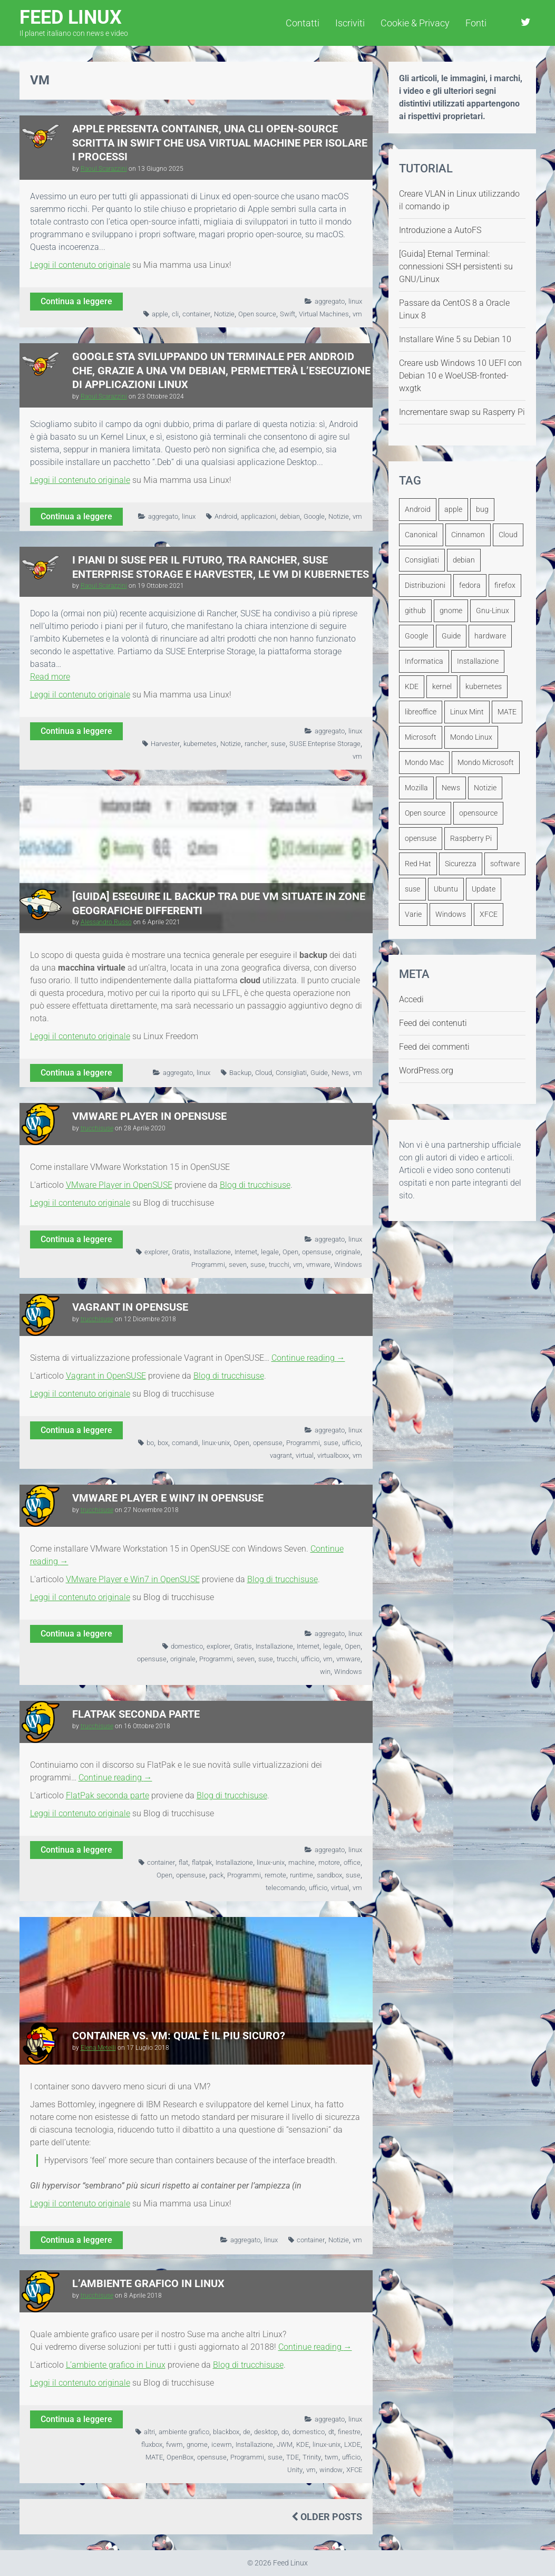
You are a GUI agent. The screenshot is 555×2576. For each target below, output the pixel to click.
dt (331, 2432)
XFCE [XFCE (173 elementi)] (489, 914)
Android (226, 516)
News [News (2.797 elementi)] (451, 787)
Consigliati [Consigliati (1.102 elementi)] (422, 560)
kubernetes (200, 744)
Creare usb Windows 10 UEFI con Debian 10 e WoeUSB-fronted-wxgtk (460, 375)
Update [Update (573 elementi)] (483, 889)
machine (301, 1862)
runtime (301, 1875)
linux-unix (216, 1443)
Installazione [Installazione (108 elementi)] (478, 661)
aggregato (330, 301)
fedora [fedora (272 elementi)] (470, 585)
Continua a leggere (76, 301)
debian (290, 516)
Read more (50, 677)
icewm (221, 2444)
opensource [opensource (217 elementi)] (478, 813)
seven (238, 1264)
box (163, 1443)
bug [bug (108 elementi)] (482, 509)
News (340, 1073)
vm (357, 314)
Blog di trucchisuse (255, 1185)
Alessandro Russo (106, 922)
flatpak (202, 1862)
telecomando (285, 1888)
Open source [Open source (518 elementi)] (425, 813)
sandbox (329, 1875)
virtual (305, 1455)
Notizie (224, 314)
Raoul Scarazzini (104, 168)
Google (314, 516)
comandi (185, 1443)
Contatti (302, 22)
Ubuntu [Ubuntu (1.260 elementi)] (446, 889)
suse (278, 744)
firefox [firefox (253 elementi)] (504, 585)
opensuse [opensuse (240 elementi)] (420, 838)
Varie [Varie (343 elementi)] (413, 914)
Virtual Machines (324, 314)
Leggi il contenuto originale (80, 265)
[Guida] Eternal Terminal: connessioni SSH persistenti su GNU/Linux (456, 266)
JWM (285, 2444)
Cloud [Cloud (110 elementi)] (508, 534)
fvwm (174, 2444)
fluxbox (151, 2444)
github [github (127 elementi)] (415, 610)
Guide (319, 1073)
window (331, 2470)
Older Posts (326, 2516)
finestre (349, 2432)
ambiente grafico (184, 2432)
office (352, 1862)
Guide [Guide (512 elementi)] (451, 636)
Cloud (263, 1073)
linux (355, 301)
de (246, 2432)
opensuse (317, 1252)
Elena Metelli (98, 2047)
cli (175, 314)
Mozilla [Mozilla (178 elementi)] (416, 787)
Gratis (181, 1252)
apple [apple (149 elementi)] (453, 509)
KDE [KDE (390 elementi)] (411, 686)
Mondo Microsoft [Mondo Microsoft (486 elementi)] (485, 762)
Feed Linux (74, 21)
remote (275, 1875)
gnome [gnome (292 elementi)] (451, 610)
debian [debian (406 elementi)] (464, 560)
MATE (154, 2457)
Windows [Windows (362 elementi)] (450, 914)
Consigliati (291, 1073)
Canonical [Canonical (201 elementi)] (421, 534)
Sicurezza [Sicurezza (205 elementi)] (460, 863)
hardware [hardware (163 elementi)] (490, 636)
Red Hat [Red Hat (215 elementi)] (418, 863)
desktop (266, 2432)
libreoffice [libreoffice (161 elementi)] (420, 712)
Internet (246, 1252)
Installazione (212, 1252)
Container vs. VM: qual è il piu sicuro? (178, 2035)
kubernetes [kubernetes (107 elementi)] (483, 686)
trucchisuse (97, 1128)
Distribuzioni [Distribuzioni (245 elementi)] (425, 585)
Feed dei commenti (434, 1047)
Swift (287, 314)
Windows (348, 1264)
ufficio (351, 1443)
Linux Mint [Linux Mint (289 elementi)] (467, 712)
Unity (295, 2470)
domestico (187, 1646)
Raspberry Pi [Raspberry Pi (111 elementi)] (471, 838)
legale (270, 1252)
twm (331, 2457)
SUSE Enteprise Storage (325, 744)
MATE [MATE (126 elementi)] (507, 712)
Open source (257, 314)
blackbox (226, 2432)
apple (160, 314)
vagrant (281, 1455)
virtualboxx (333, 1455)
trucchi (279, 1264)
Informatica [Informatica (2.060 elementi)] (424, 661)
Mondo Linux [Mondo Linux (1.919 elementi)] (471, 737)
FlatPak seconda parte (136, 1714)
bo (150, 1443)
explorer (156, 1252)
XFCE (354, 2470)
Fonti (475, 22)
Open (290, 1252)
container (196, 314)
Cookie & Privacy (415, 22)
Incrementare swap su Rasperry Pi (462, 412)
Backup (240, 1073)
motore (329, 1862)
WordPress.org (426, 1071)
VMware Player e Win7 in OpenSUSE (168, 1498)
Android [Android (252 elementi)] (418, 509)
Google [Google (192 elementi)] (416, 636)
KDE (302, 2444)
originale (348, 1252)
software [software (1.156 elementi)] (505, 863)
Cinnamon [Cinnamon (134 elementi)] (468, 534)
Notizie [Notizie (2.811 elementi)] (485, 787)
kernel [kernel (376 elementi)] (442, 686)
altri (149, 2432)
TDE (292, 2457)
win (325, 1672)
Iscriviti (350, 22)
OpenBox (180, 2457)
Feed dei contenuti (433, 1023)
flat (183, 1862)
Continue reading (308, 1358)
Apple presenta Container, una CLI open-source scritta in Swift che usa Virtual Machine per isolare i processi (219, 142)
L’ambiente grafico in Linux (148, 2283)
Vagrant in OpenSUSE (130, 1307)
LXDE (352, 2444)
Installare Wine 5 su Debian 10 (455, 339)
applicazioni (258, 516)
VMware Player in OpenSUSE (149, 1116)
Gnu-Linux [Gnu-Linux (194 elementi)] (492, 610)
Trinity (312, 2457)
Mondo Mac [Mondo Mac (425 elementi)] (424, 762)
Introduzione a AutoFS (440, 230)
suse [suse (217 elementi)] (412, 889)
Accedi (411, 999)
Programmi (208, 1264)
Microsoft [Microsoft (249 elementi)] (420, 737)
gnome (197, 2444)
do (285, 2432)
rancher (256, 744)
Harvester (165, 744)
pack (216, 1875)
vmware (318, 1264)
